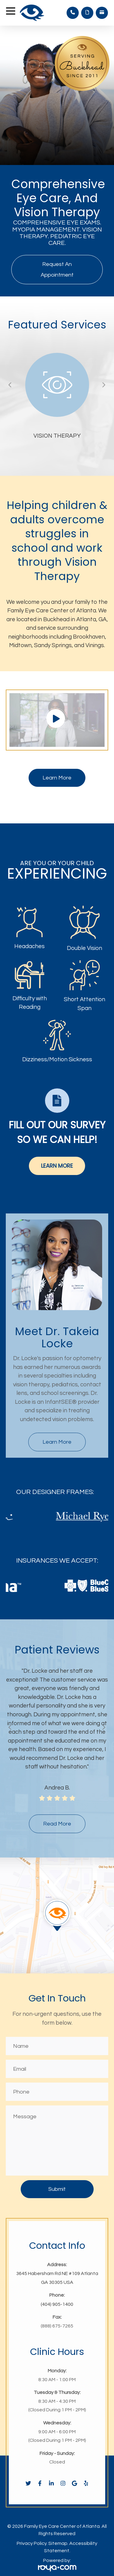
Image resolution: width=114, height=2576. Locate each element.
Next (103, 385)
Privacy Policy (32, 2543)
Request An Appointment (57, 269)
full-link (36, 357)
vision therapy (57, 436)
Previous (9, 385)
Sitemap (57, 2543)
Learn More (57, 778)
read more (57, 1824)
